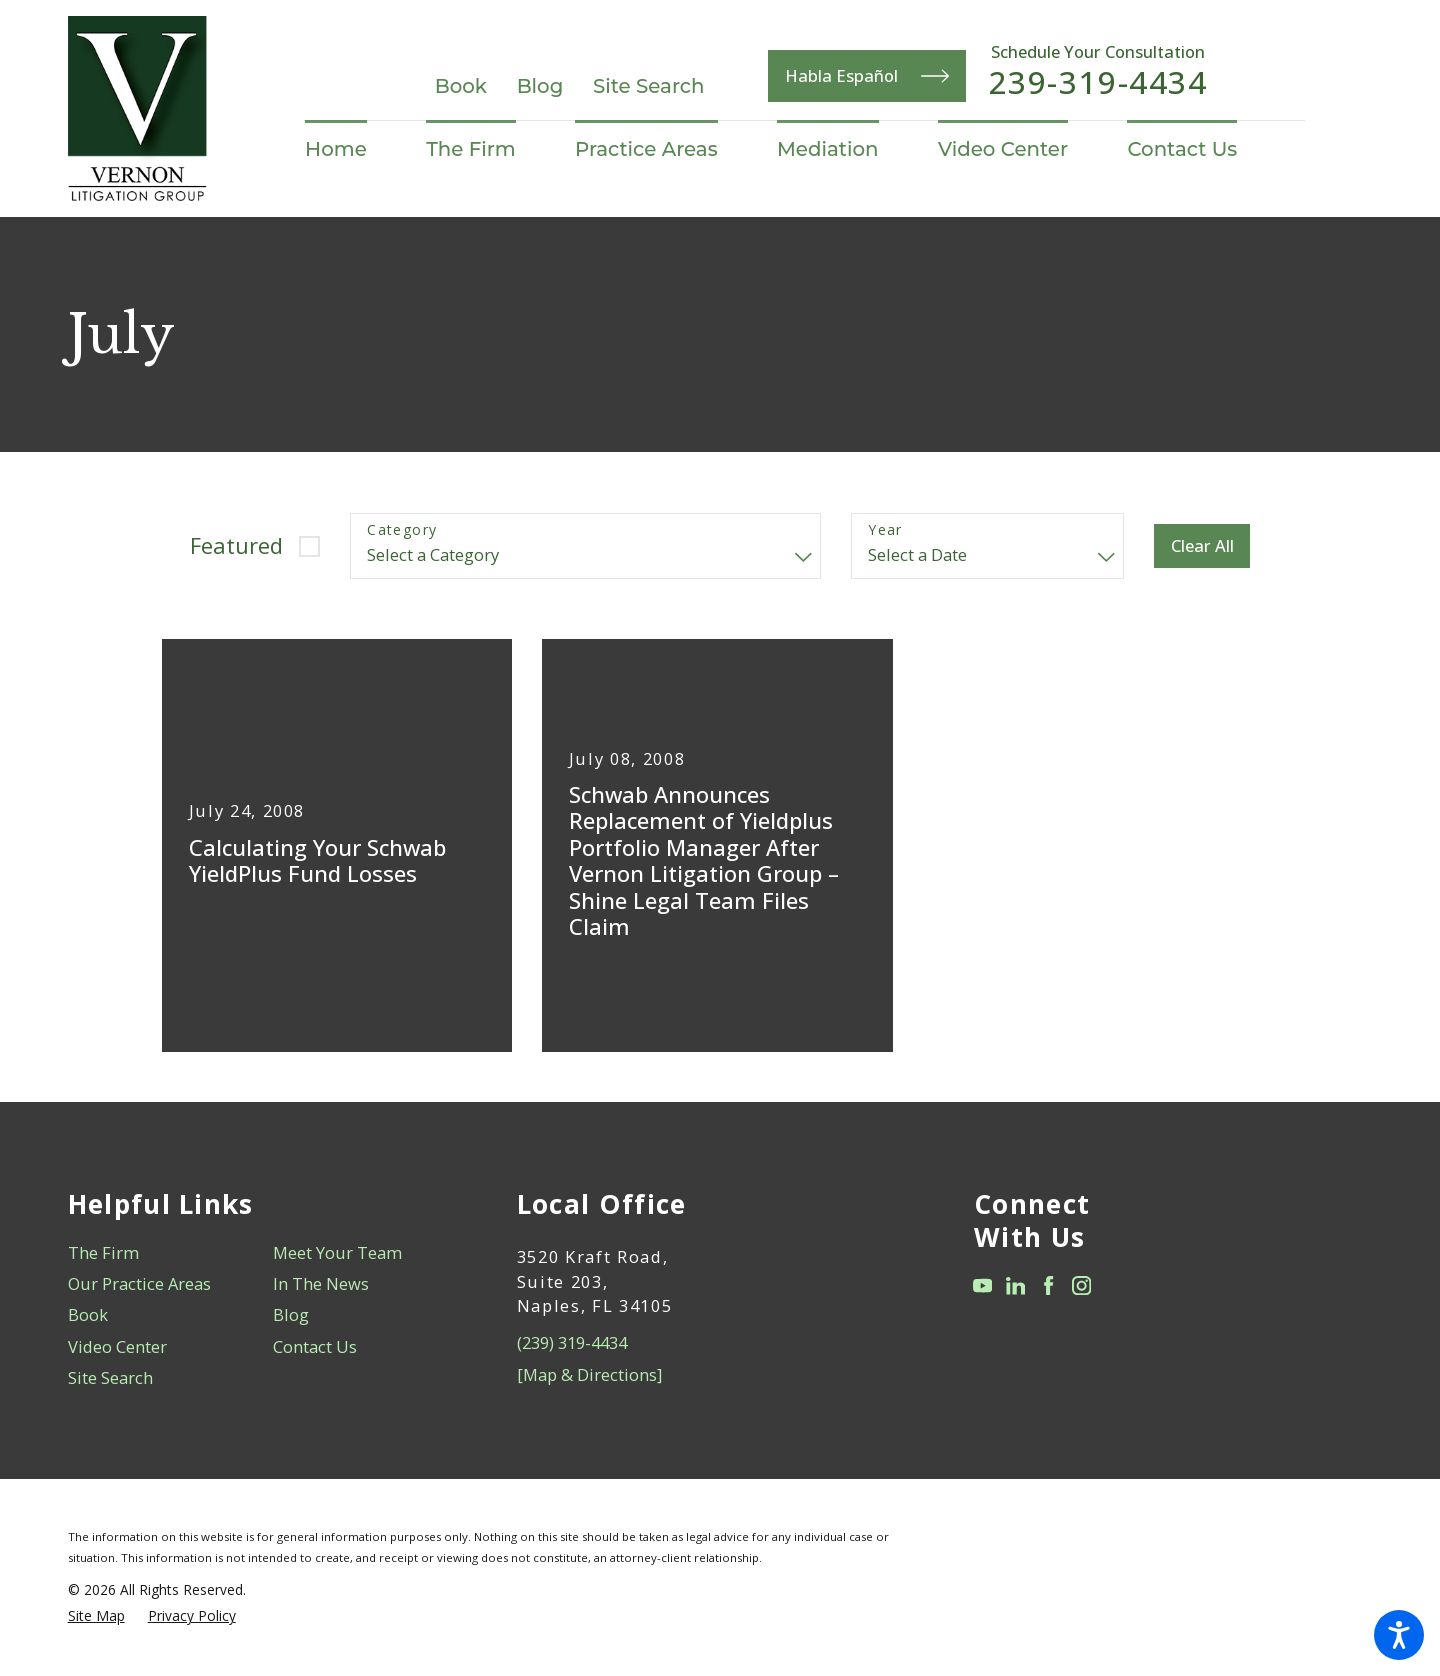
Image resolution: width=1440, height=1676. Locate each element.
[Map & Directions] (589, 1374)
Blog (540, 86)
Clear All (1202, 545)
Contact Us (315, 1346)
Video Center (117, 1346)
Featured (236, 545)
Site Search (648, 86)
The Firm (103, 1252)
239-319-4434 (1098, 83)
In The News (321, 1283)
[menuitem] (350, 150)
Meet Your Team (337, 1252)
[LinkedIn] (1015, 1285)
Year (885, 530)
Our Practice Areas (139, 1283)
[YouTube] (982, 1285)
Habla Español (867, 76)
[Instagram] (1081, 1285)
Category (402, 530)
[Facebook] (1048, 1285)
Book (461, 86)
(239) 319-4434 (572, 1342)
